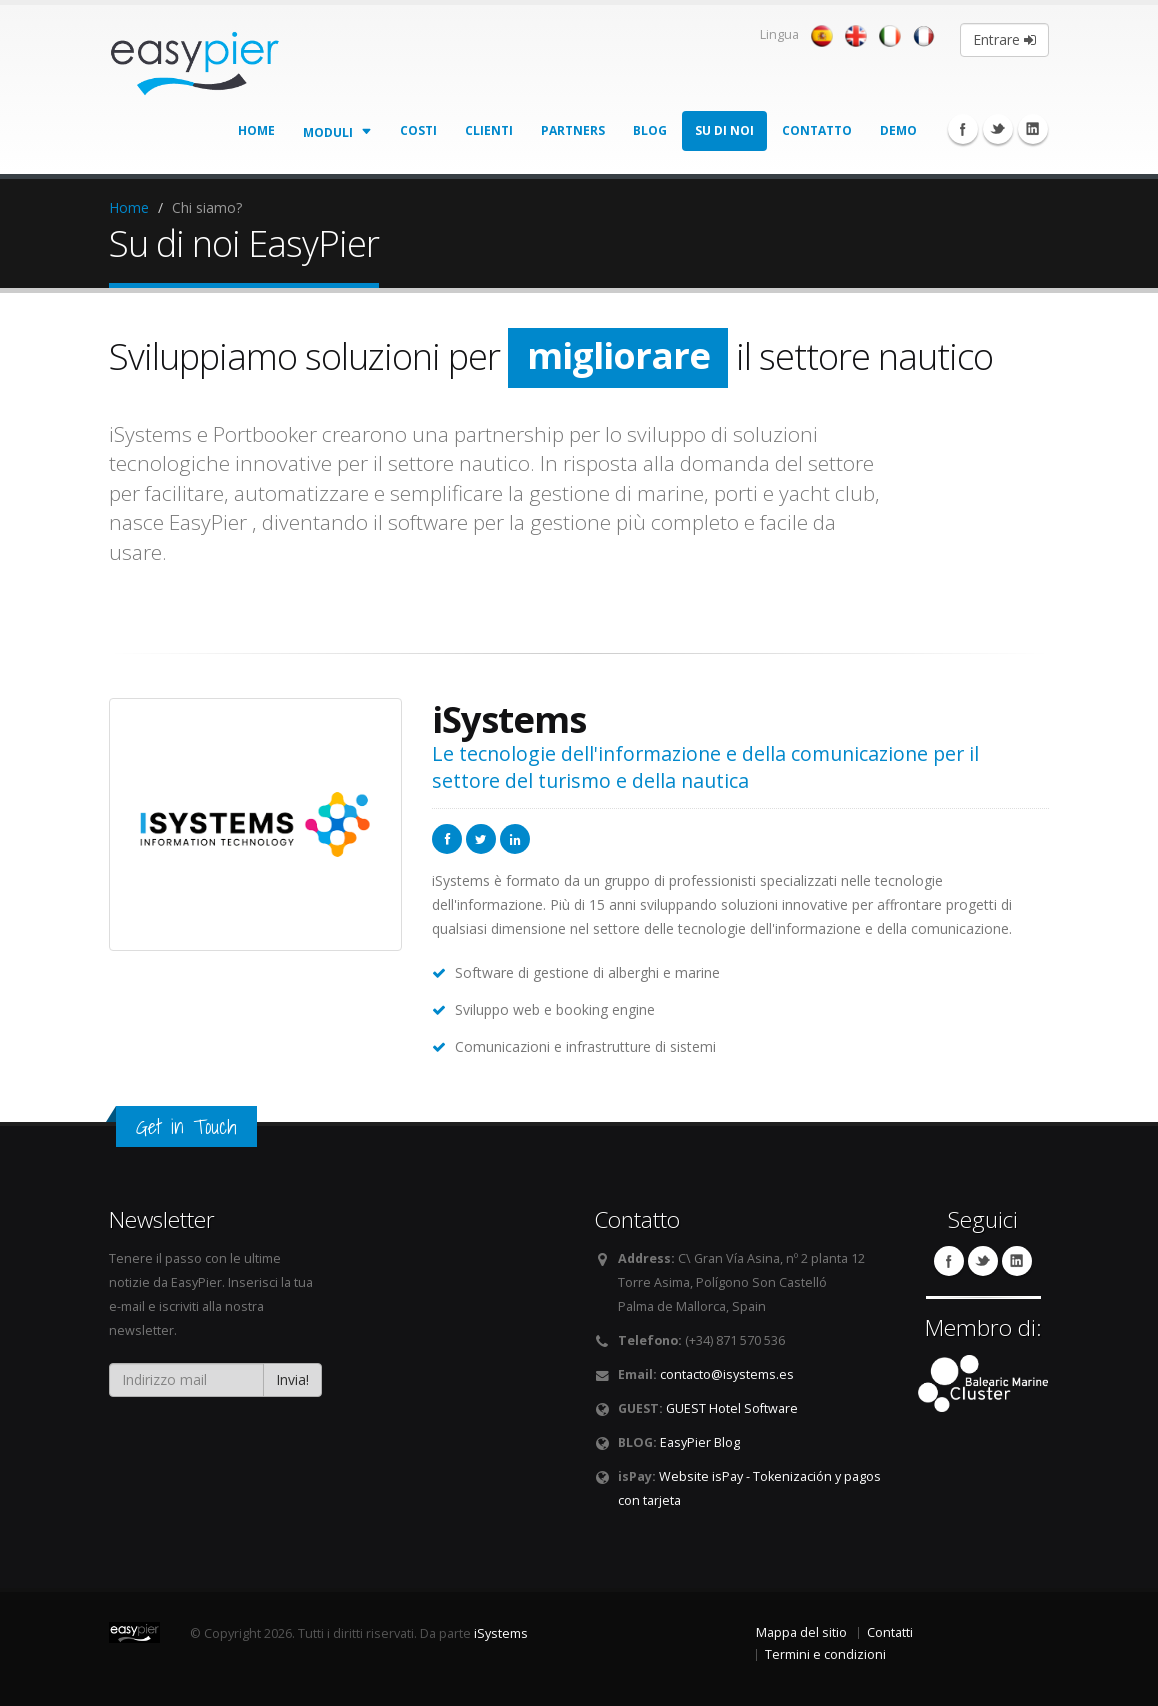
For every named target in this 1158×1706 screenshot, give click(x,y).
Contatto (817, 130)
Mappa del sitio (801, 1632)
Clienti (489, 130)
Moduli (337, 131)
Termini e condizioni (825, 1654)
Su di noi (724, 130)
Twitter (998, 129)
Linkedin (1033, 129)
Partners (573, 130)
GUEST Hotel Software (732, 1408)
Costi (418, 130)
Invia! (292, 1379)
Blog (650, 130)
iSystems (501, 1633)
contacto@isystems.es (727, 1374)
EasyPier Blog (700, 1442)
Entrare (1004, 39)
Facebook (963, 129)
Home (256, 130)
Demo (898, 130)
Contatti (890, 1632)
